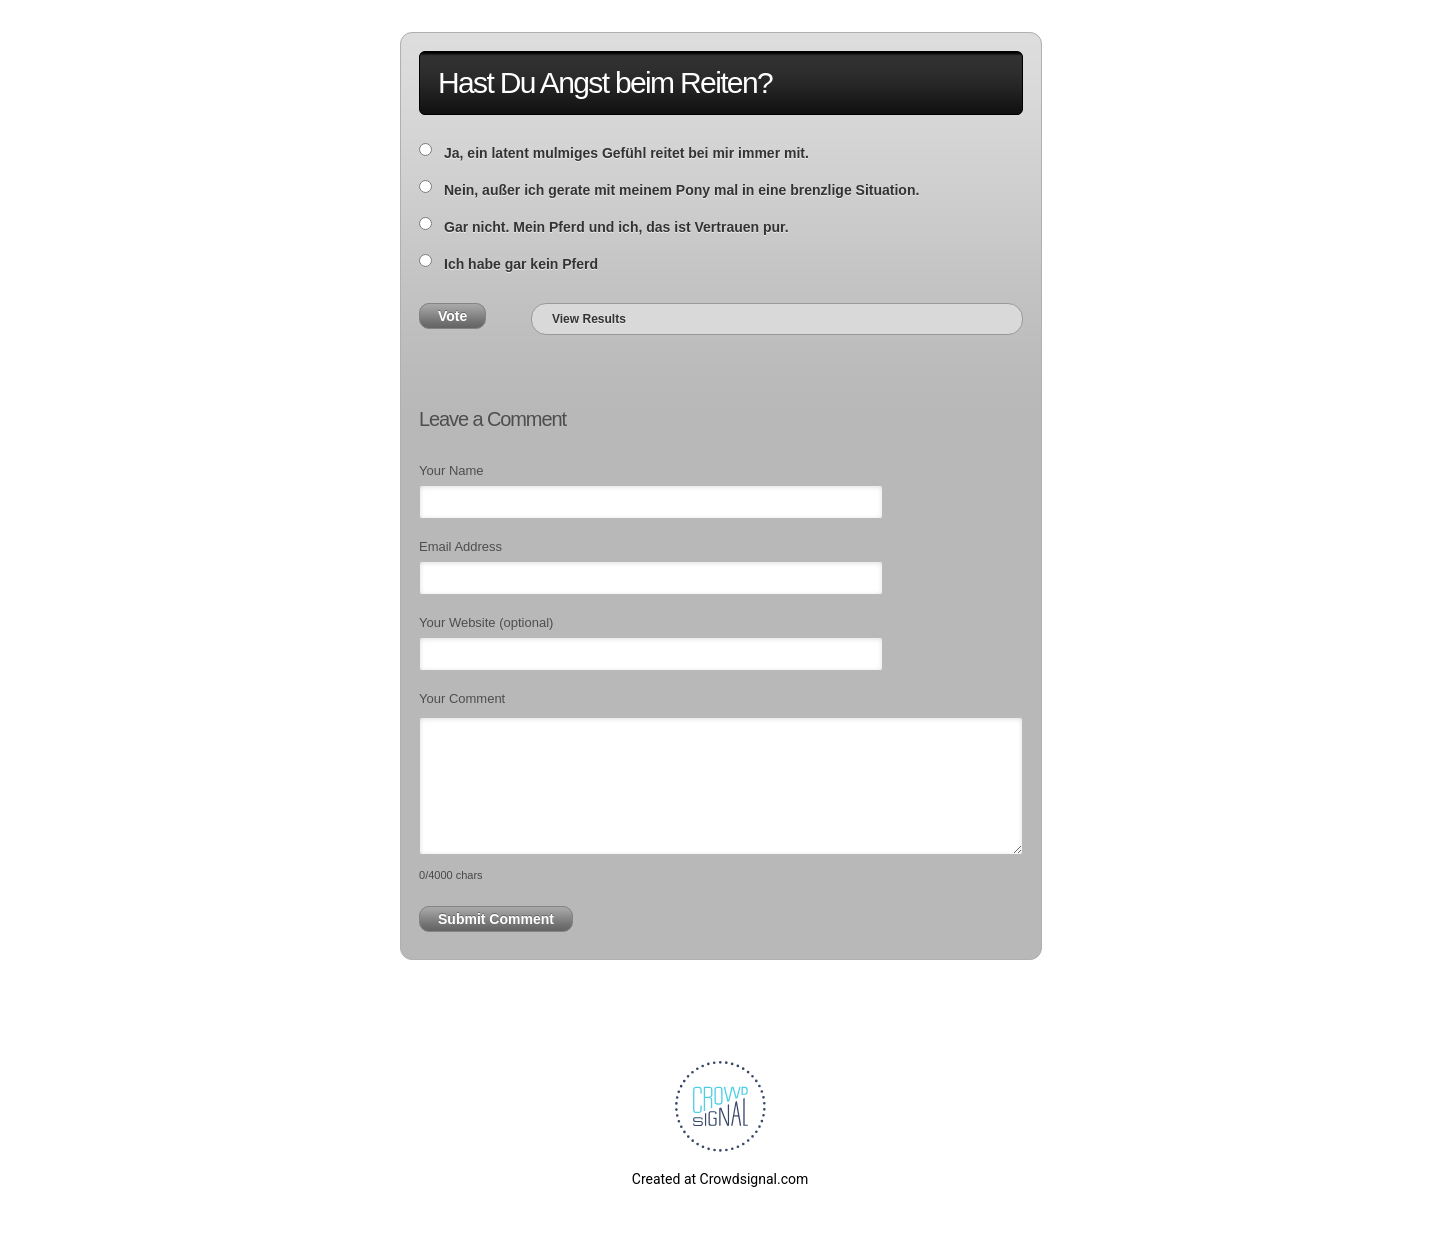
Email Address (460, 546)
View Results (589, 319)
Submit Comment (496, 919)
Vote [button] (452, 316)
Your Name (451, 470)
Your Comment (462, 698)
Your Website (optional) (486, 622)
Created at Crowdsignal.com (720, 1179)
